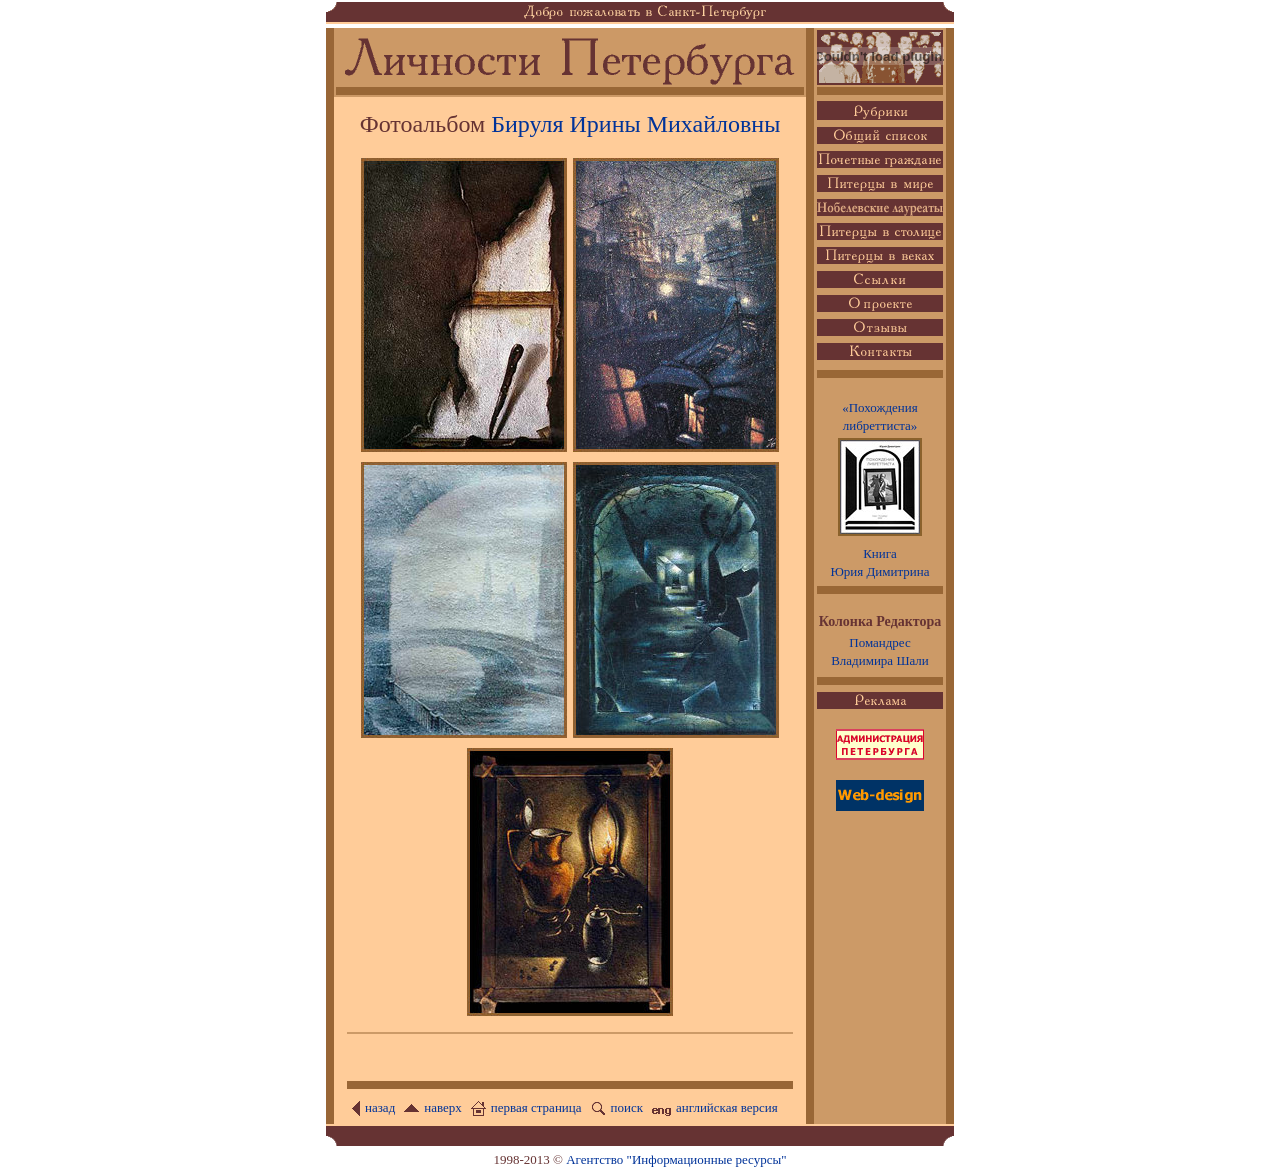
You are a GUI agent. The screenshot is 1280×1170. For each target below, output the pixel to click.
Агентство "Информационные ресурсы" (676, 1159)
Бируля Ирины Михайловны (635, 124)
